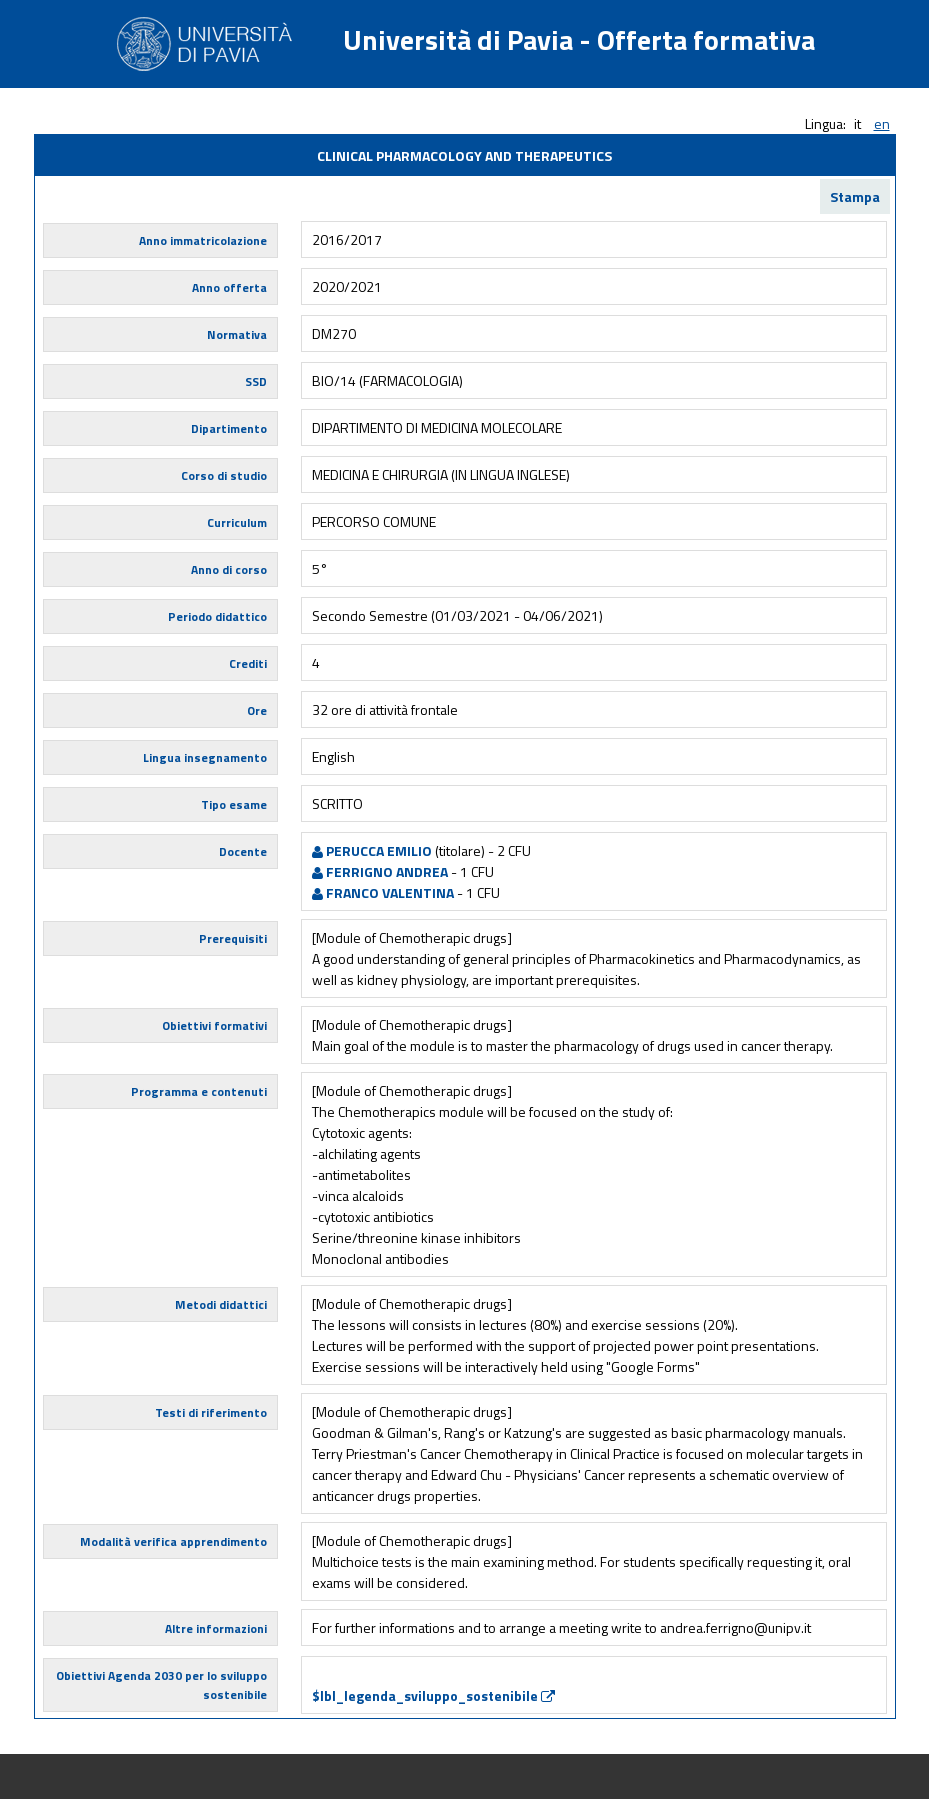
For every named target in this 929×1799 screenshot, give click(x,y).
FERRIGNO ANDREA (380, 871)
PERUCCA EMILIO (372, 850)
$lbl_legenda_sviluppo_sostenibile (433, 1695)
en (882, 123)
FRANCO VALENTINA (383, 892)
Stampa (855, 196)
